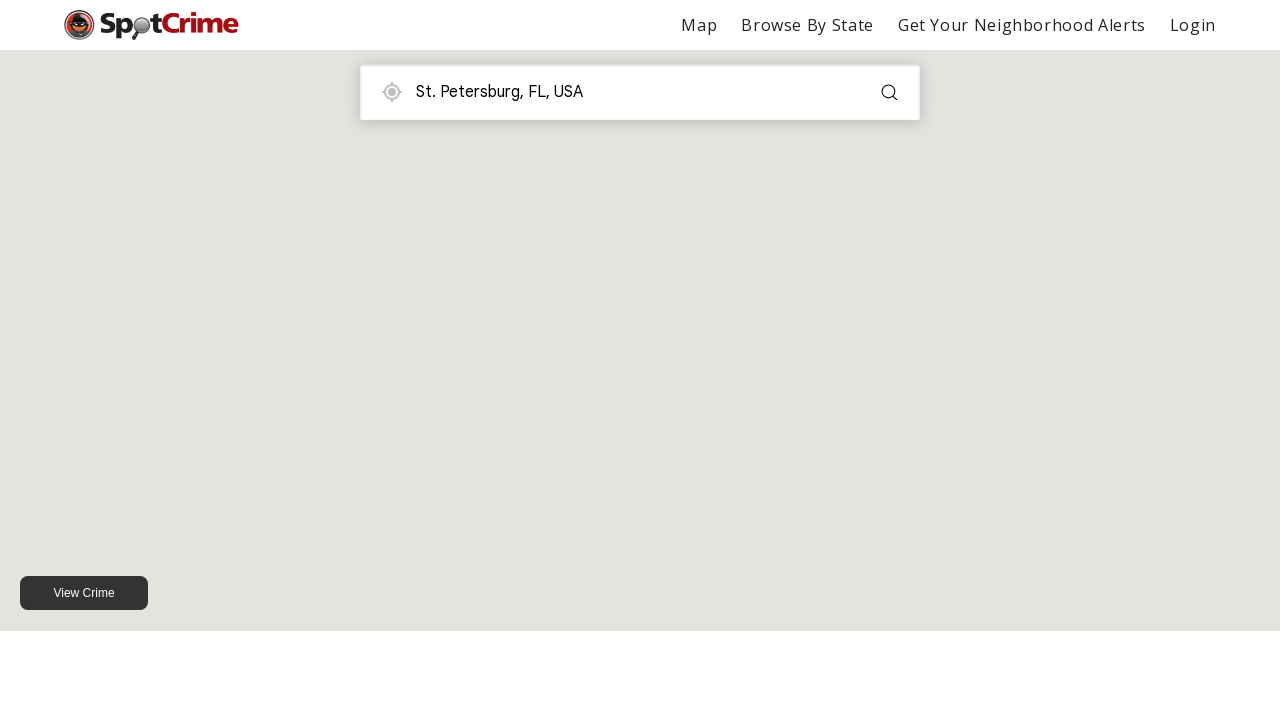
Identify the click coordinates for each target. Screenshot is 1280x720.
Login (1193, 25)
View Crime (83, 593)
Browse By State (807, 25)
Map (699, 25)
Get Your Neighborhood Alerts (1022, 25)
